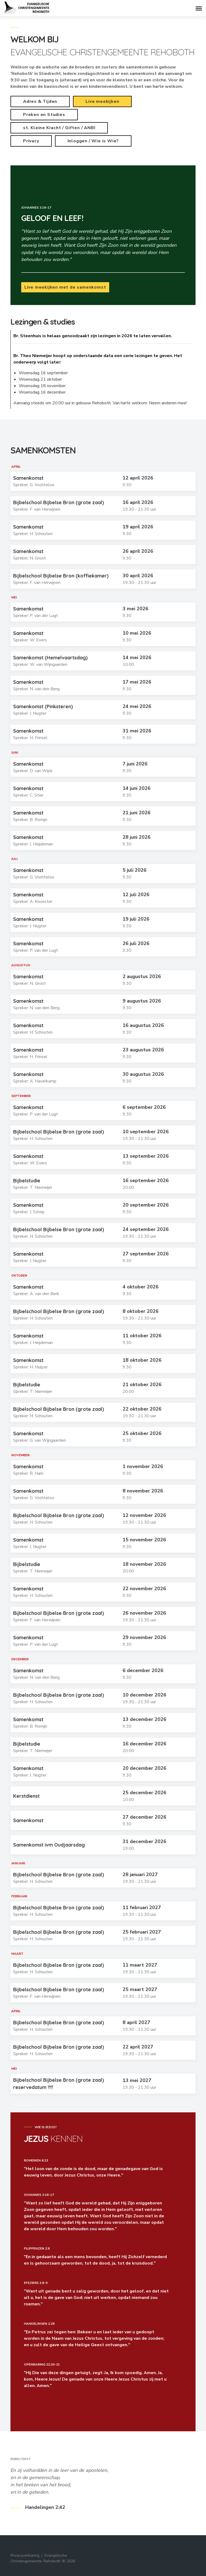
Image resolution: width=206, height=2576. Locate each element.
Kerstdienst (26, 1796)
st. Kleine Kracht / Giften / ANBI (59, 128)
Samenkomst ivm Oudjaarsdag (49, 1845)
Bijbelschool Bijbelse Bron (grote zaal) (58, 502)
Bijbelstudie (26, 1181)
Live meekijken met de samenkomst (65, 287)
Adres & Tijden (40, 101)
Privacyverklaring (24, 2555)
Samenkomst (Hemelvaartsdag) (50, 658)
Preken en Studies (44, 115)
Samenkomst (28, 478)
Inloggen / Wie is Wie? (93, 141)
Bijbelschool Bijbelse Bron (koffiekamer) (61, 576)
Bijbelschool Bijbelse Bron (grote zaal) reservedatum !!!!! (58, 2083)
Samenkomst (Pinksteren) (43, 706)
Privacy (31, 141)
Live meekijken (102, 101)
